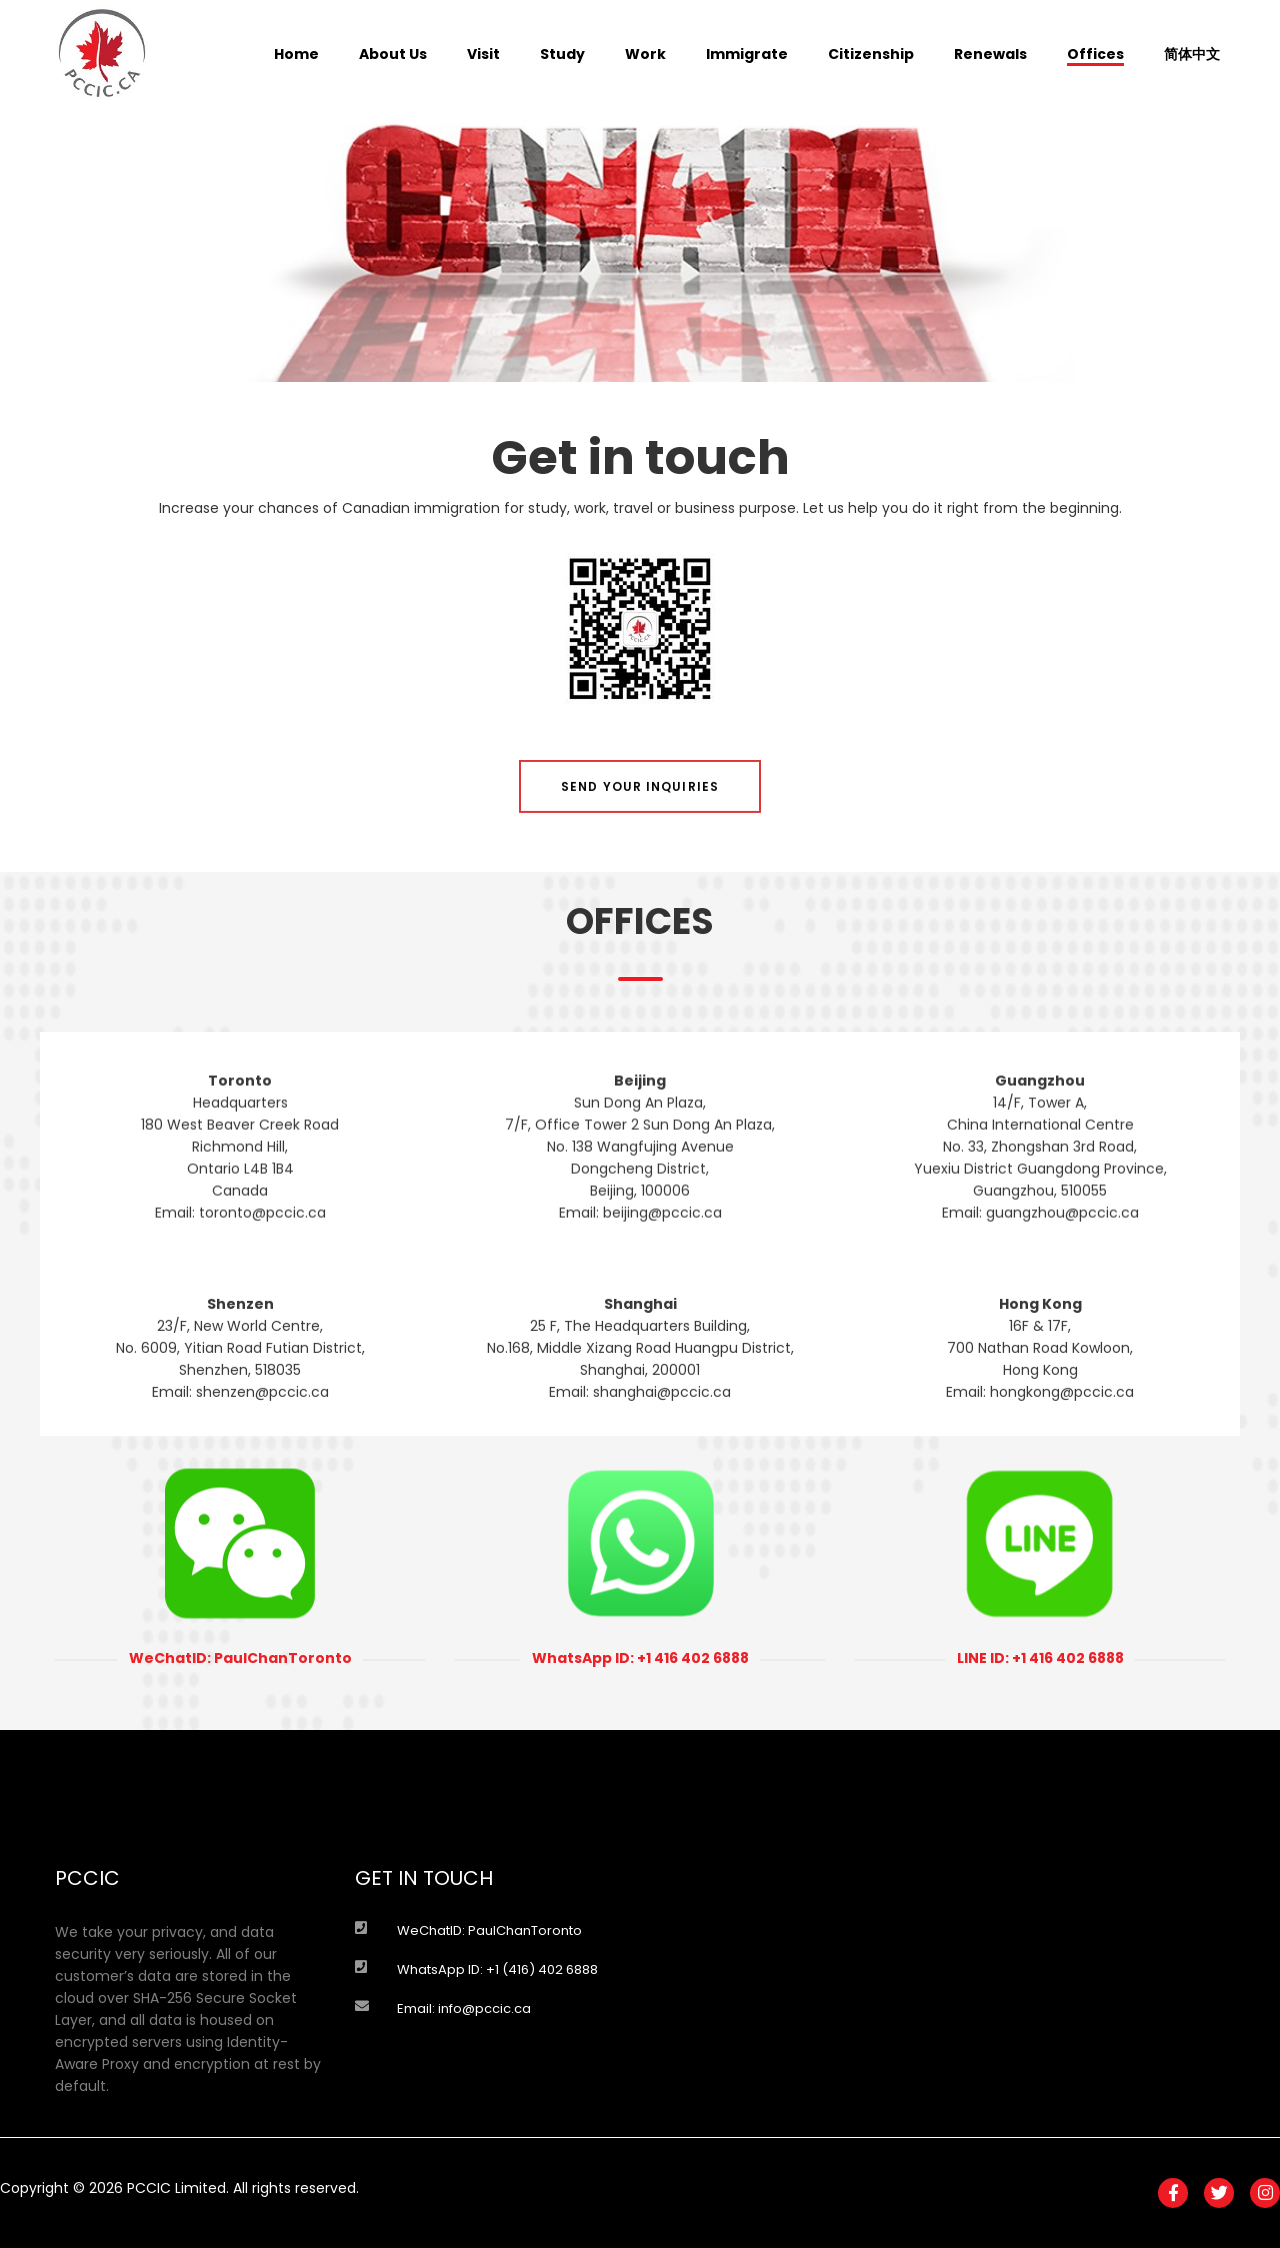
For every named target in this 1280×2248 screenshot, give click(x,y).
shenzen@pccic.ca (262, 1460)
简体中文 (1192, 54)
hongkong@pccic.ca (1062, 1460)
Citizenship (871, 54)
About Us (393, 54)
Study (562, 54)
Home (296, 54)
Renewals (990, 54)
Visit (483, 54)
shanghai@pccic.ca (662, 1460)
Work (645, 54)
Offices (1095, 54)
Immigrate (747, 54)
